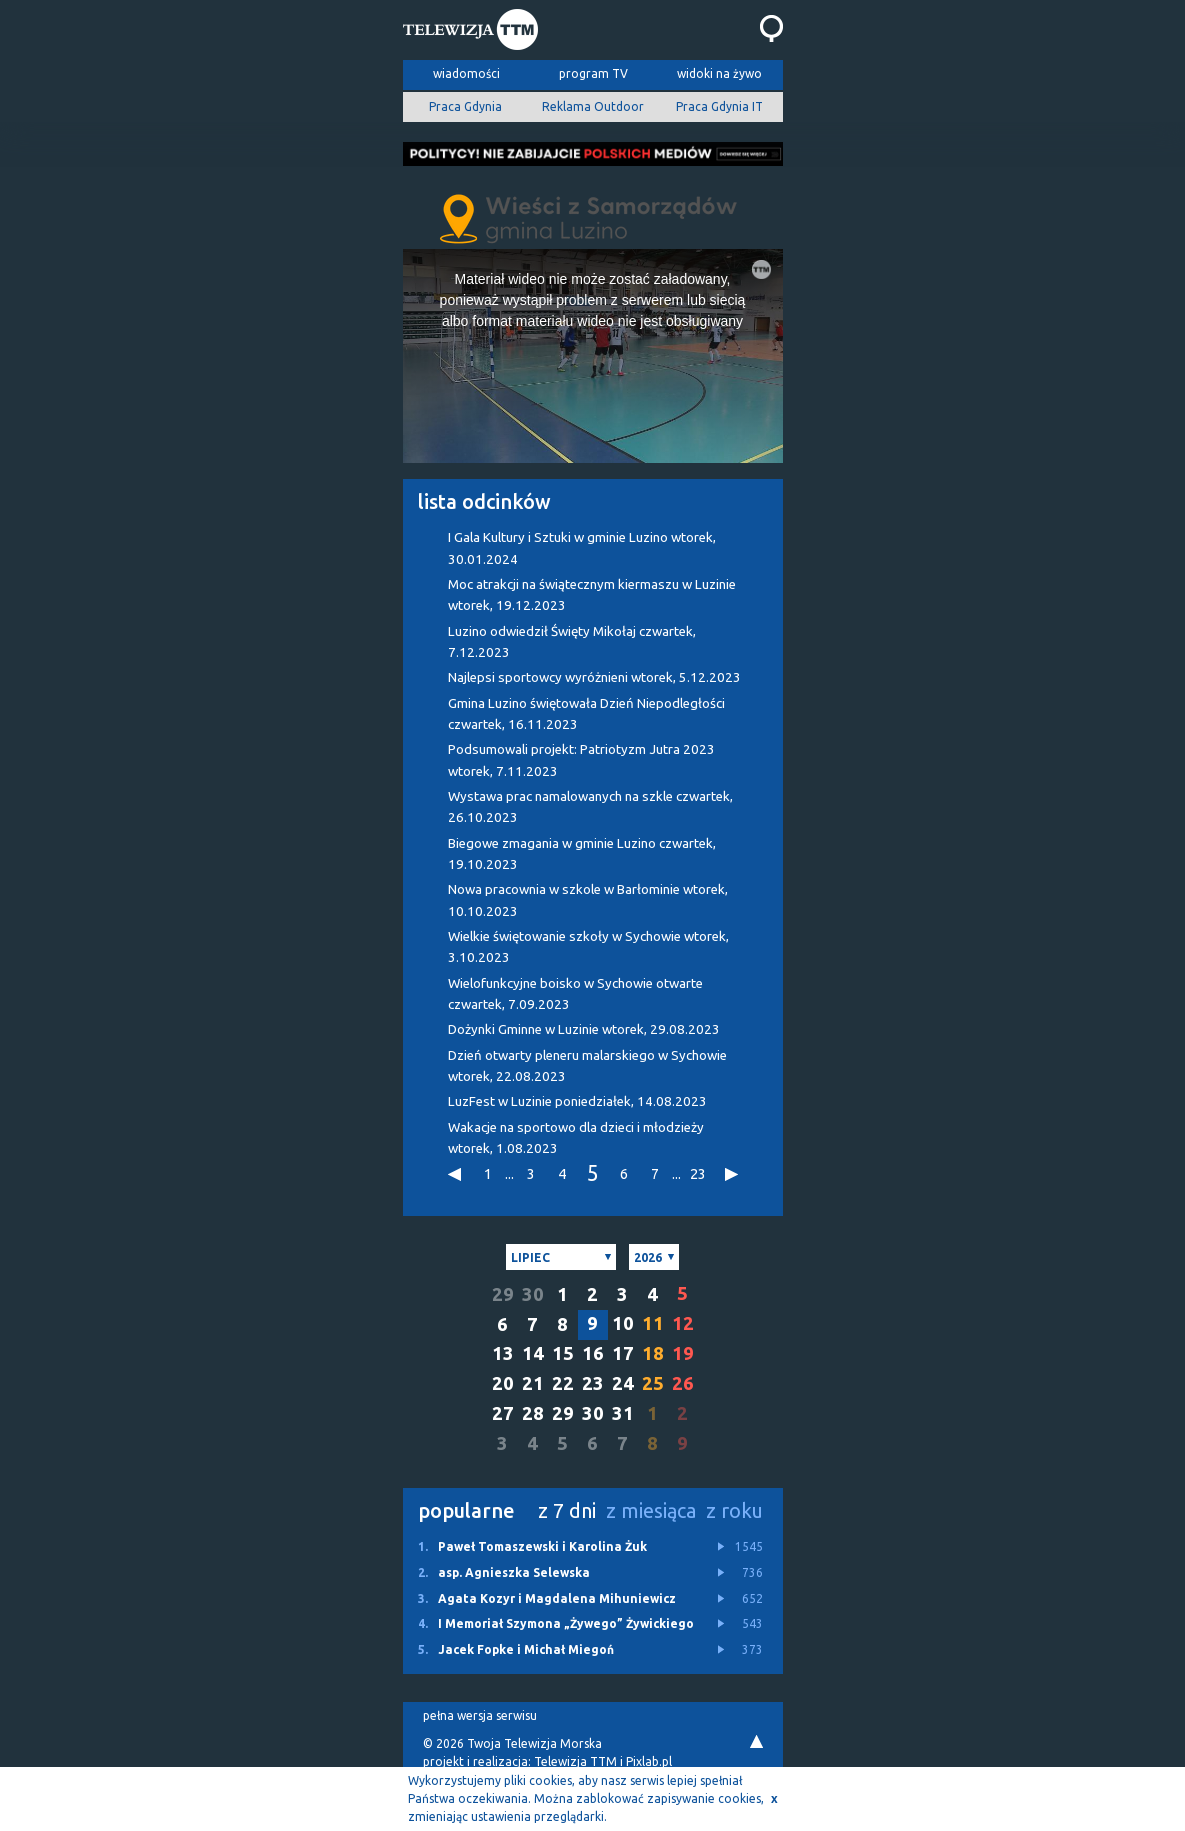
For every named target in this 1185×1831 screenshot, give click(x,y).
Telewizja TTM (575, 1761)
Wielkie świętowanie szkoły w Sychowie (588, 947)
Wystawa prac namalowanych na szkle (590, 807)
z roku (734, 1510)
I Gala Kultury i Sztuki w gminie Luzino (582, 548)
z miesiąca (651, 1510)
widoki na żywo (719, 73)
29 (503, 1294)
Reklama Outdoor (593, 106)
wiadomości (466, 73)
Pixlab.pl (649, 1761)
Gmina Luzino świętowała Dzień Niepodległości (586, 714)
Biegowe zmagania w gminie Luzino (582, 854)
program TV (593, 73)
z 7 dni (567, 1510)
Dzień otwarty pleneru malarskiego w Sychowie (587, 1066)
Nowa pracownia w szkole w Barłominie (588, 900)
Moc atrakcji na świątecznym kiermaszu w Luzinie (592, 595)
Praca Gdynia (465, 106)
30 (533, 1294)
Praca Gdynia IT (719, 106)
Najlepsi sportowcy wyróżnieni (594, 677)
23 (698, 1173)
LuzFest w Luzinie (577, 1101)
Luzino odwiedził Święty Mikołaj (572, 642)
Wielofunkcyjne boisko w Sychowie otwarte (575, 994)
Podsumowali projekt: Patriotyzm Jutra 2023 (581, 760)
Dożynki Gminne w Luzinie (584, 1029)
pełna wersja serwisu (480, 1715)
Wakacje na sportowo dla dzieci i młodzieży (576, 1138)
